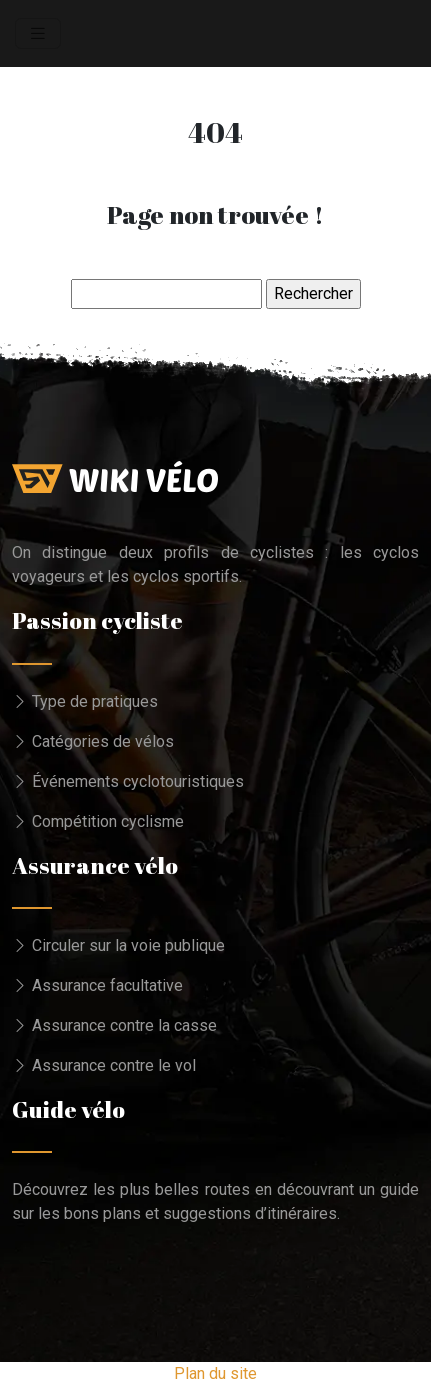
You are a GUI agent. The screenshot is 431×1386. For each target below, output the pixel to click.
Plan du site (215, 1373)
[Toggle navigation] (38, 33)
